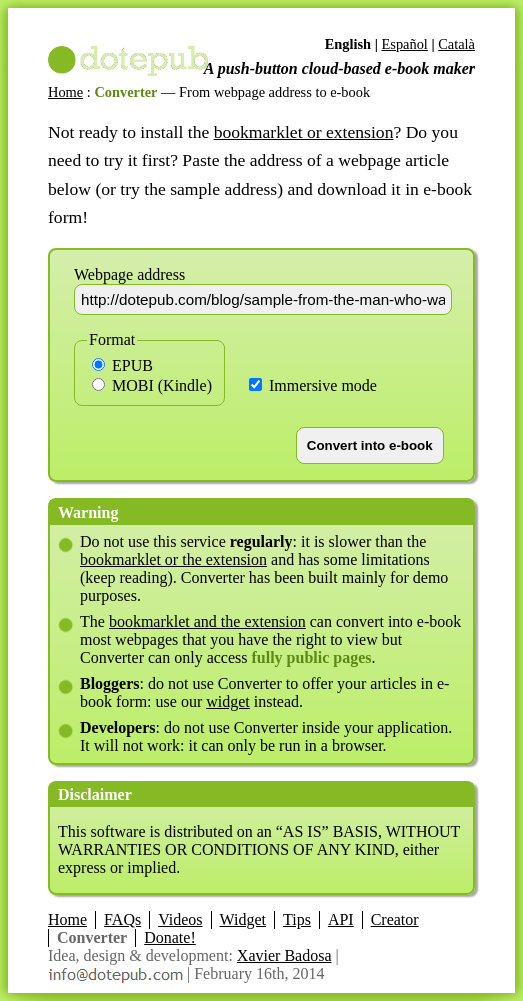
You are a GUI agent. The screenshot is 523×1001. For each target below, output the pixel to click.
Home (65, 92)
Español (404, 44)
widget (228, 701)
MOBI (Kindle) (152, 385)
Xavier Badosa (284, 955)
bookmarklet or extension (304, 132)
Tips (297, 919)
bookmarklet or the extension (173, 559)
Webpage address (129, 274)
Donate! (170, 937)
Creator (395, 919)
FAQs (122, 919)
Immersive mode (313, 385)
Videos (180, 919)
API (341, 919)
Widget (243, 919)
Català (456, 44)
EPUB (122, 365)
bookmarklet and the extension (207, 621)
